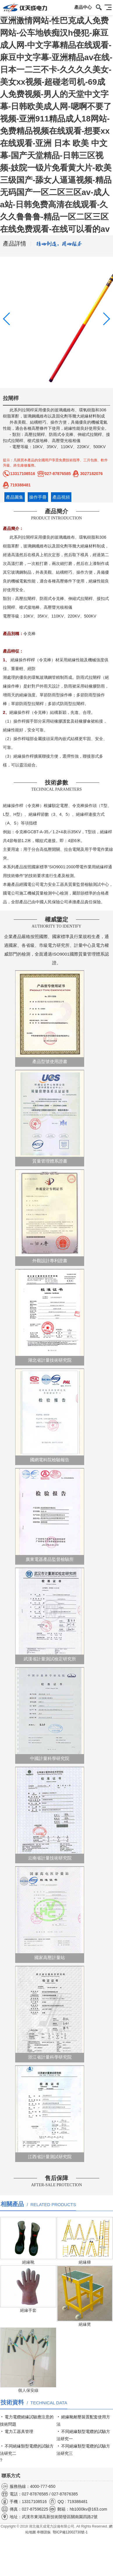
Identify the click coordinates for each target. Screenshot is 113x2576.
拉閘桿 (28, 410)
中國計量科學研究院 (49, 1714)
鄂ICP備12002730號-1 (70, 2532)
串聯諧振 (44, 2532)
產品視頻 (61, 497)
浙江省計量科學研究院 (49, 2013)
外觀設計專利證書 (49, 1216)
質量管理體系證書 (49, 1116)
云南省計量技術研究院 (49, 1813)
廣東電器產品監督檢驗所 (49, 1515)
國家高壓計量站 (49, 1913)
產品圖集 (14, 497)
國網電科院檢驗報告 (49, 1415)
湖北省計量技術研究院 (49, 1316)
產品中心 (83, 7)
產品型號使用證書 (49, 1017)
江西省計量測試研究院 (49, 2112)
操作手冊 (38, 497)
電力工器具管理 (19, 2431)
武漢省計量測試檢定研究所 (49, 1614)
